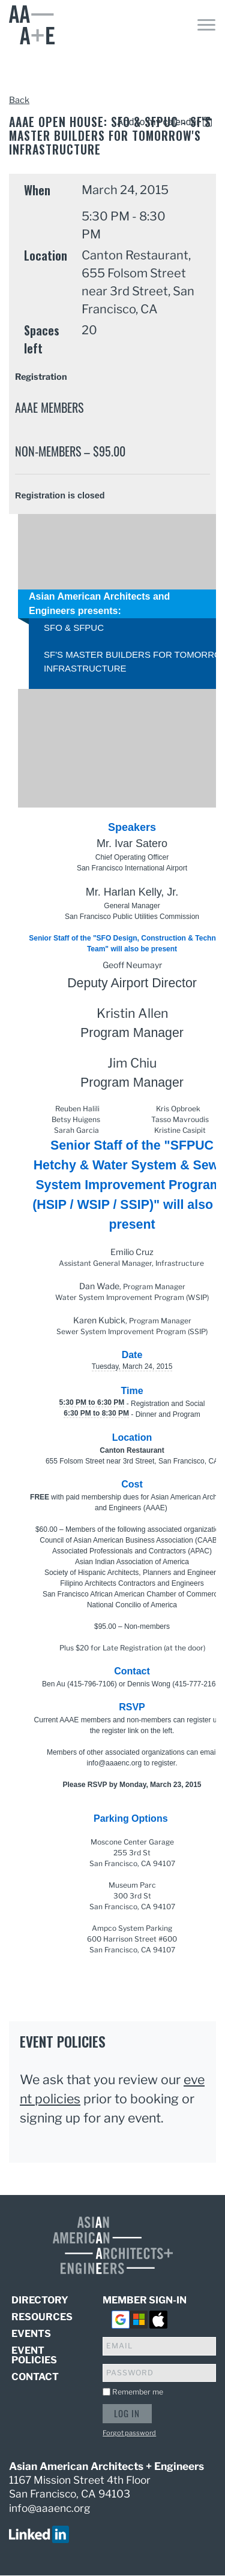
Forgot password (129, 2433)
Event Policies (34, 2355)
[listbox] (166, 121)
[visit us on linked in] (39, 2533)
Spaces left (41, 339)
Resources (42, 2317)
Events (31, 2333)
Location (45, 255)
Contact (35, 2377)
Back (19, 100)
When (37, 190)
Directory (39, 2301)
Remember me (137, 2391)
